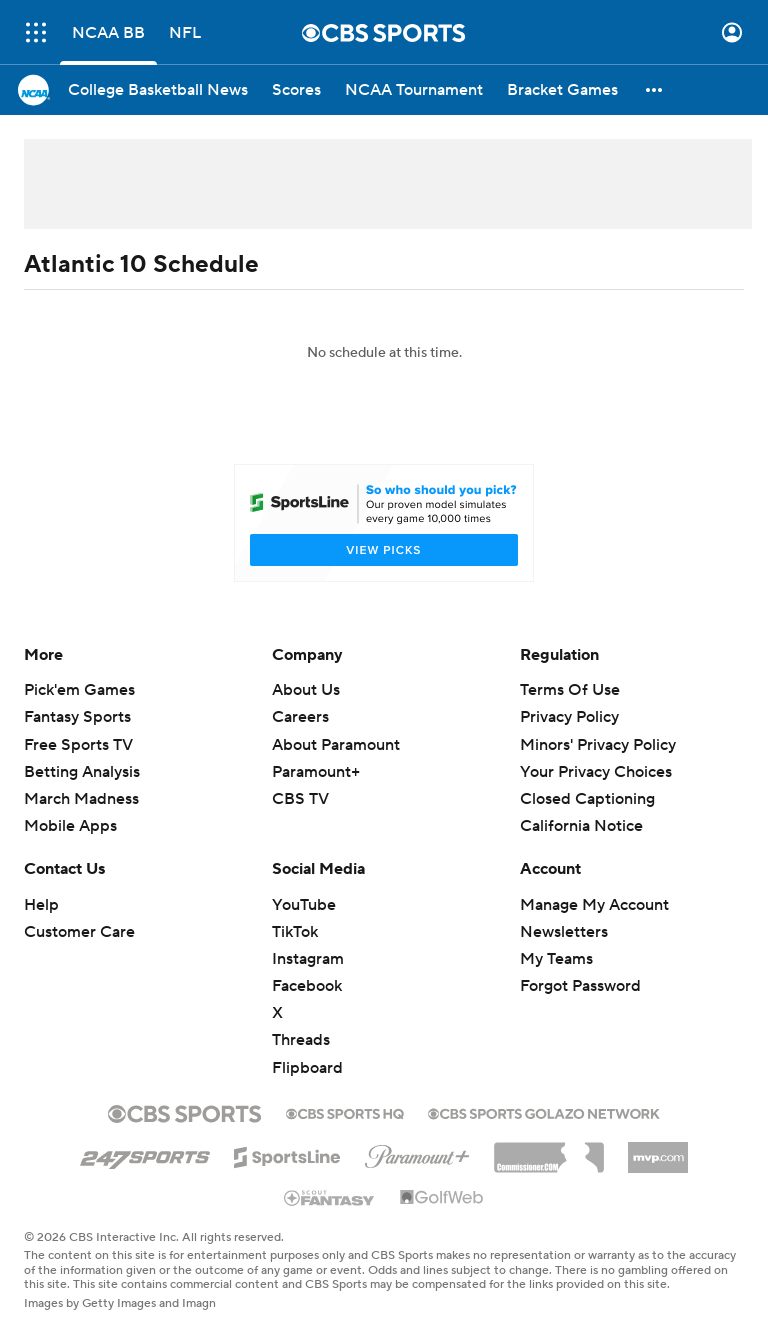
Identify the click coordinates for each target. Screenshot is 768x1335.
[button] (655, 90)
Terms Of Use (570, 690)
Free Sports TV (78, 745)
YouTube (304, 905)
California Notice (581, 826)
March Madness (81, 799)
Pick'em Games (79, 690)
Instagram (308, 959)
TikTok (295, 932)
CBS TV (300, 799)
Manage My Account (594, 905)
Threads (301, 1040)
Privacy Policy (569, 717)
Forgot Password (580, 986)
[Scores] (296, 90)
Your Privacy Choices (596, 772)
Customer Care (79, 932)
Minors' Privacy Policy (598, 745)
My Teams (556, 959)
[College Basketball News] (158, 90)
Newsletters (564, 932)
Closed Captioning (587, 799)
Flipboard (307, 1068)
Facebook (307, 986)
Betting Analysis (82, 772)
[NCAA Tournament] (414, 90)
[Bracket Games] (562, 90)
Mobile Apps (70, 826)
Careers (300, 717)
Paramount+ (316, 772)
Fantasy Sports (77, 717)
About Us (306, 690)
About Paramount (336, 745)
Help (41, 905)
